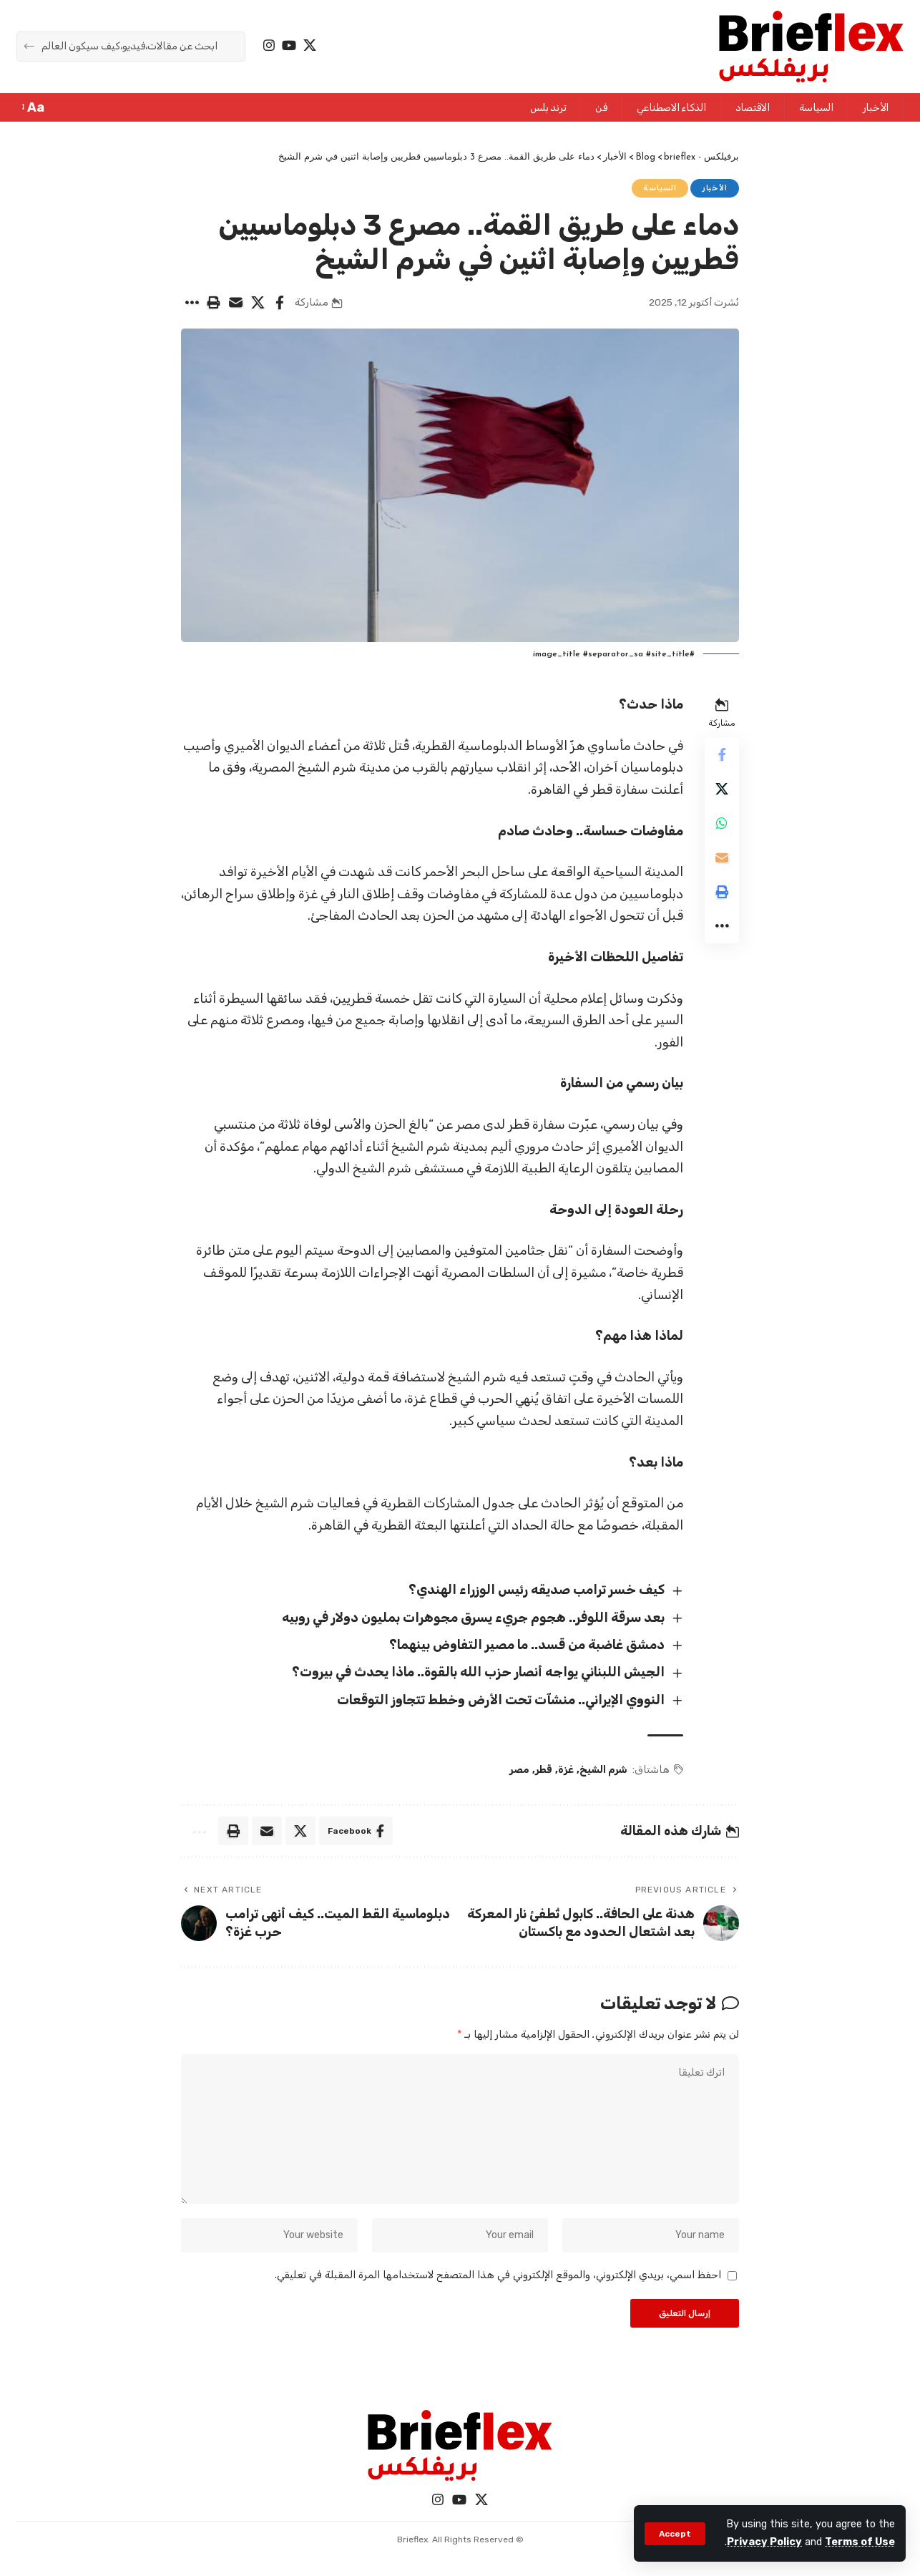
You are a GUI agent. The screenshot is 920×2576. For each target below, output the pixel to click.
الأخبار (715, 188)
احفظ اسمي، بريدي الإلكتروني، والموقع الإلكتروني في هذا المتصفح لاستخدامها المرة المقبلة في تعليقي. (498, 2275)
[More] (191, 302)
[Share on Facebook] (280, 302)
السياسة (659, 188)
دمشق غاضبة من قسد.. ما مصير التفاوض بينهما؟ (527, 1645)
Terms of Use (860, 2542)
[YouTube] (289, 45)
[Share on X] (258, 302)
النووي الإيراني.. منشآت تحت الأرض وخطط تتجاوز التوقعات (501, 1700)
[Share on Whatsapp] (722, 823)
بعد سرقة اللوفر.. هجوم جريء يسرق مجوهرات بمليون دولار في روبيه (473, 1617)
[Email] (235, 302)
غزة (566, 1770)
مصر (519, 1770)
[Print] (213, 302)
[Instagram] (269, 45)
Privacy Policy (764, 2542)
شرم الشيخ (603, 1770)
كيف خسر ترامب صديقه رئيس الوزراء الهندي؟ (536, 1590)
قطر (543, 1770)
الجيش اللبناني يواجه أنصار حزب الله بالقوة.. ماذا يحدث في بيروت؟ (478, 1672)
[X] (310, 45)
